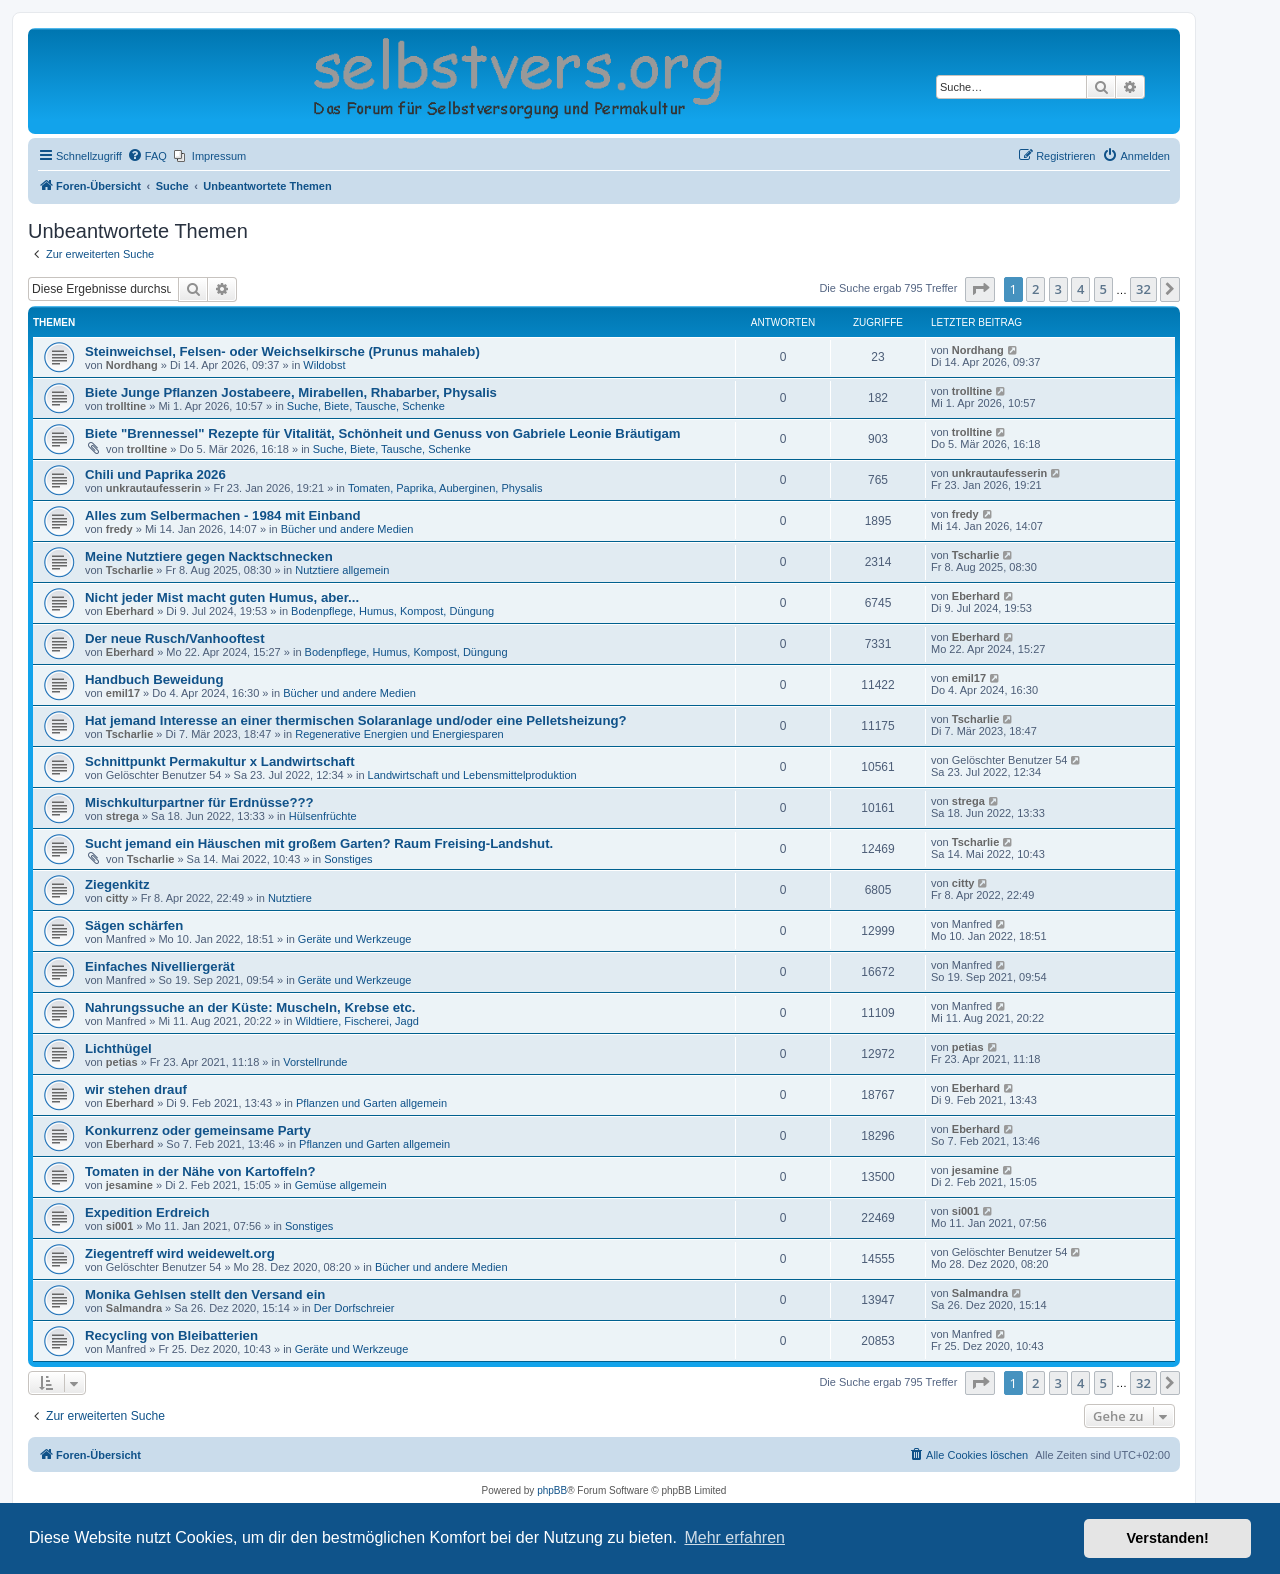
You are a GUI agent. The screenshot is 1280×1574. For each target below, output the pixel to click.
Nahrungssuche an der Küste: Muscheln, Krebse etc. (250, 1007)
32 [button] (1143, 289)
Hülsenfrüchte (323, 816)
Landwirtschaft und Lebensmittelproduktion (472, 775)
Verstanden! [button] (1168, 1538)
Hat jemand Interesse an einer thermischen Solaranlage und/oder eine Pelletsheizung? (356, 720)
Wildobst (324, 365)
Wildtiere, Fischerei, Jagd (357, 1021)
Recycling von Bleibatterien (171, 1335)
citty (117, 898)
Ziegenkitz (117, 884)
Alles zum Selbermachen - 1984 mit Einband (223, 515)
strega (122, 816)
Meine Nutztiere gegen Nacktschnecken (209, 556)
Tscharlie (130, 570)
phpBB (552, 1490)
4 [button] (1080, 289)
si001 (120, 1226)
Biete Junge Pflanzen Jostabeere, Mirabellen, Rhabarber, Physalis (291, 392)
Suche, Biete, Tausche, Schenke (366, 406)
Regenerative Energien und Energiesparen (399, 734)
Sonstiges (348, 859)
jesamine (129, 1185)
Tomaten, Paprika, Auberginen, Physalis (445, 488)
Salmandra (134, 1308)
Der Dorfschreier (354, 1308)
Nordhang (132, 365)
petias (122, 1062)
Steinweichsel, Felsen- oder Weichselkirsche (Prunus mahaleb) (282, 351)
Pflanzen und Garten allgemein (371, 1103)
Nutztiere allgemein (342, 570)
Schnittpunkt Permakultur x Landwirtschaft (220, 761)
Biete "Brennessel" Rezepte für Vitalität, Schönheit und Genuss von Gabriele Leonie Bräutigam (383, 433)
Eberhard (130, 611)
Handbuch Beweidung (154, 679)
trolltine (126, 406)
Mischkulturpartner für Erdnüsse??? (199, 802)
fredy (119, 529)
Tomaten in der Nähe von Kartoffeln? (200, 1171)
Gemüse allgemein (341, 1185)
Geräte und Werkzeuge (355, 939)
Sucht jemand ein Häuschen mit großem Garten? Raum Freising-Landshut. (319, 843)
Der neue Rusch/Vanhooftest (175, 638)
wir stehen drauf (136, 1089)
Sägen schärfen (134, 925)
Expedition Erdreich (147, 1212)
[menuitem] (147, 156)
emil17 (123, 693)
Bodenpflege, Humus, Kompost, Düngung (392, 611)
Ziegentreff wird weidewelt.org (180, 1253)
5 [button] (1103, 289)
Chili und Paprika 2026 (155, 474)
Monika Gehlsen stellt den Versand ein (205, 1294)
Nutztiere (290, 898)
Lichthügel (118, 1048)
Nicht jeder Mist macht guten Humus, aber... (222, 597)
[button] (980, 289)
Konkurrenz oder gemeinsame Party (198, 1130)
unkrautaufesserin (153, 488)
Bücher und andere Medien (347, 529)
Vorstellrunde (315, 1062)
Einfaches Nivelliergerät (160, 966)
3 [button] (1058, 289)
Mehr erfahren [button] (734, 1537)
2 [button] (1035, 289)
